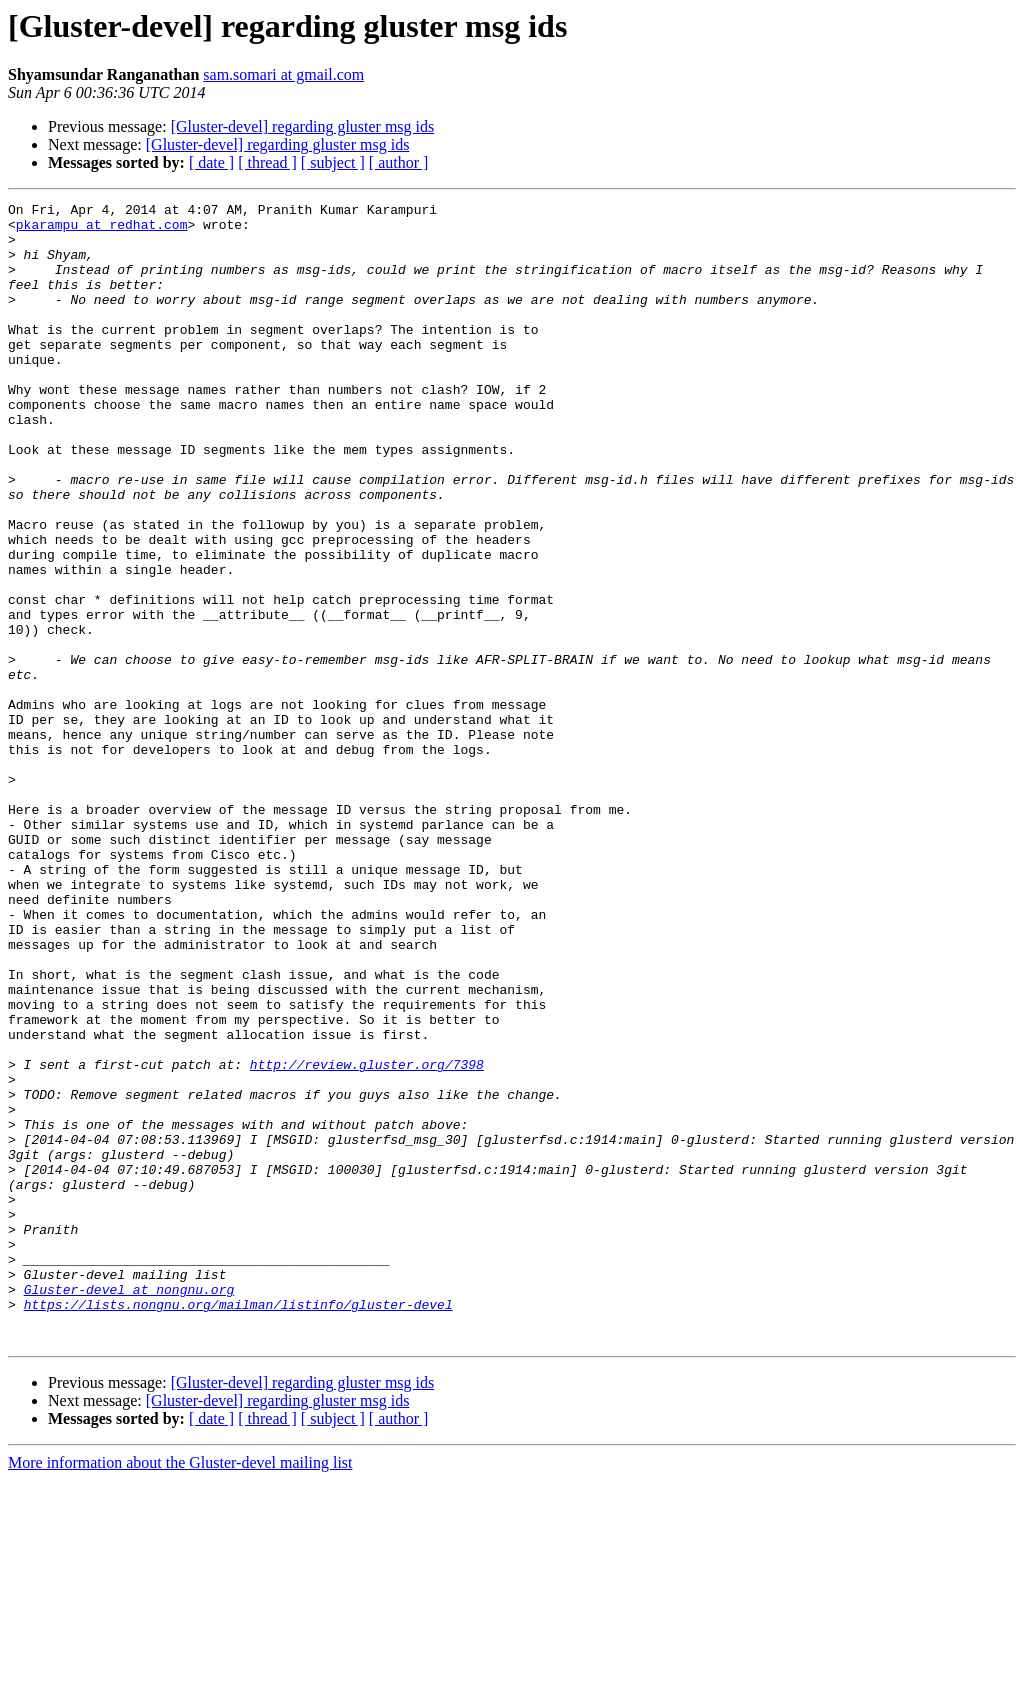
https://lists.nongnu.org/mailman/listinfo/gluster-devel (238, 1526)
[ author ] (399, 162)
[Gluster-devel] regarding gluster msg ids (303, 126)
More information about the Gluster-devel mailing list (180, 1690)
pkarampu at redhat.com (102, 230)
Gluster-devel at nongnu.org (129, 1508)
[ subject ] (333, 162)
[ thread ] (267, 162)
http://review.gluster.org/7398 (367, 1238)
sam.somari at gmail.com (283, 74)
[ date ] (211, 162)
